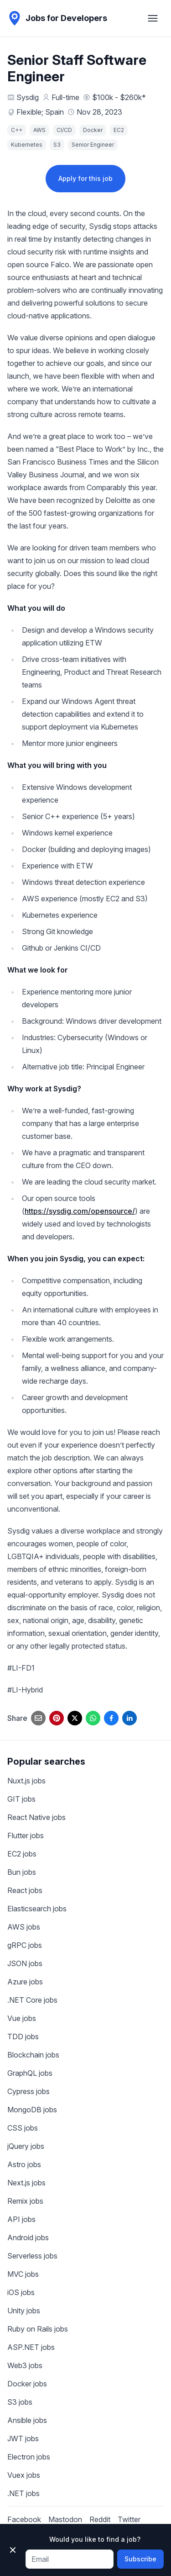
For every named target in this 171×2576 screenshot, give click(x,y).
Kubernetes (26, 144)
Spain (54, 111)
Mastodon (65, 2519)
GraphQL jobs (29, 2073)
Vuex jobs (23, 2475)
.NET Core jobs (32, 2000)
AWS (39, 130)
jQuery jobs (25, 2146)
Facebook (24, 2519)
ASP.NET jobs (31, 2347)
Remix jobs (25, 2201)
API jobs (21, 2219)
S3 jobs (19, 2402)
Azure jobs (25, 1981)
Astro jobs (24, 2164)
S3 (57, 144)
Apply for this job (85, 178)
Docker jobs (27, 2383)
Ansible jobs (27, 2420)
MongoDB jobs (32, 2109)
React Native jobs (36, 1817)
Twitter (129, 2519)
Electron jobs (28, 2456)
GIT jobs (21, 1799)
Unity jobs (23, 2310)
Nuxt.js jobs (26, 1780)
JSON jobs (24, 1963)
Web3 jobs (24, 2365)
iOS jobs (21, 2292)
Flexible (28, 111)
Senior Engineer (93, 144)
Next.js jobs (26, 2182)
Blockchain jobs (33, 2054)
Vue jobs (21, 2018)
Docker (93, 130)
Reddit (99, 2519)
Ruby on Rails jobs (37, 2328)
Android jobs (28, 2237)
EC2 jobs (21, 1853)
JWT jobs (23, 2438)
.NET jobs (23, 2493)
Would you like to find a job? (94, 2539)
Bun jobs (21, 1872)
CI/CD (64, 130)
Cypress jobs (28, 2091)
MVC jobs (23, 2274)
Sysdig (27, 97)
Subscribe (140, 2559)
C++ (16, 130)
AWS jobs (23, 1926)
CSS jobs (22, 2127)
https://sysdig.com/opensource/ (80, 1211)
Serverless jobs (32, 2255)
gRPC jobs (24, 1945)
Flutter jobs (25, 1835)
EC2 (119, 130)
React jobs (24, 1890)
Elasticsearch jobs (37, 1908)
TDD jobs (23, 2036)
